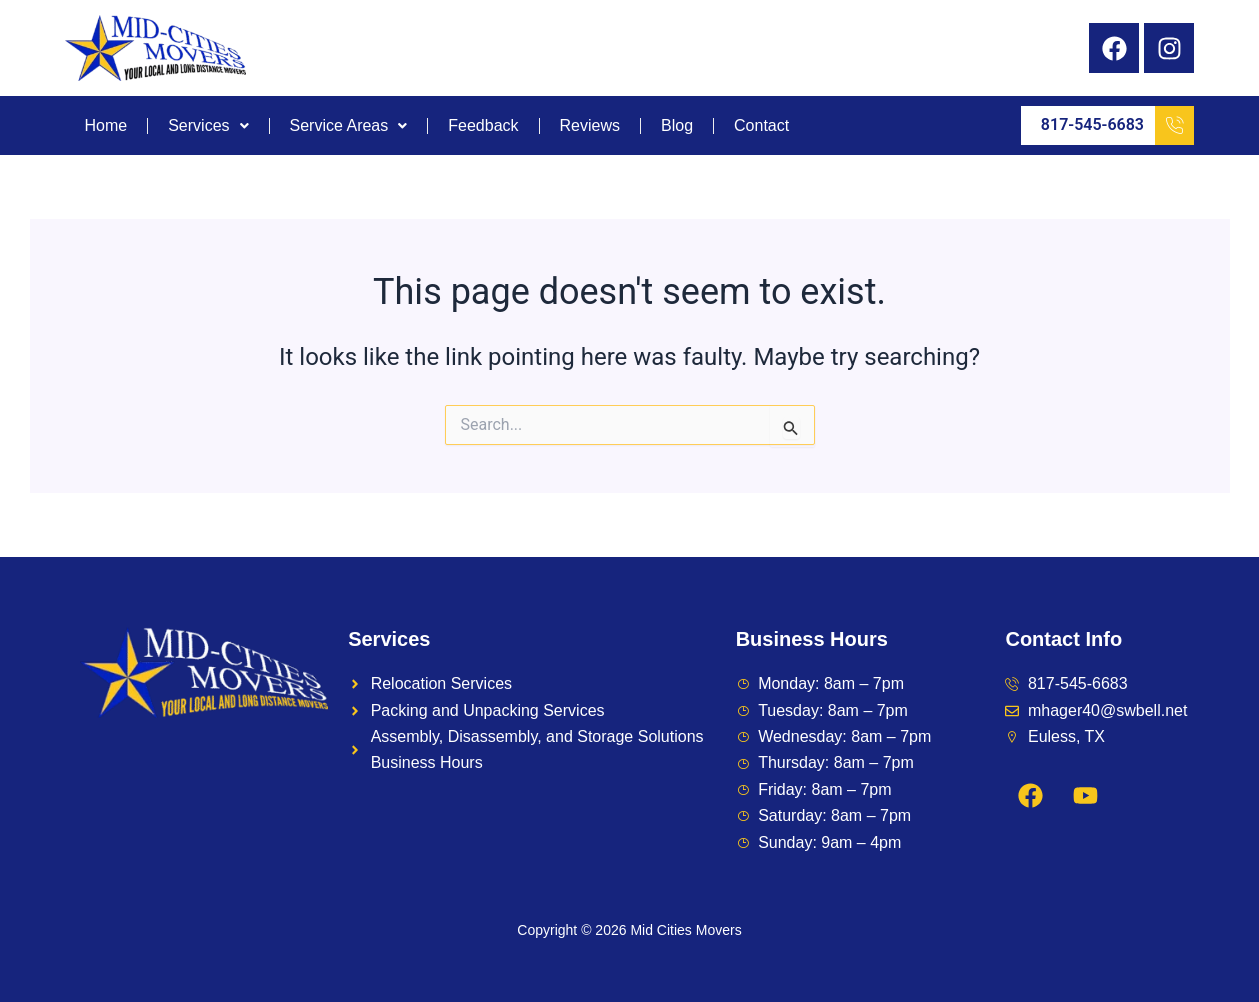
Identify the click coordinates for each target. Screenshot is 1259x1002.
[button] (208, 126)
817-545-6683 (1117, 125)
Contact (761, 126)
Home (106, 126)
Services (208, 126)
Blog (677, 126)
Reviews (590, 126)
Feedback (483, 126)
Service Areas (349, 126)
